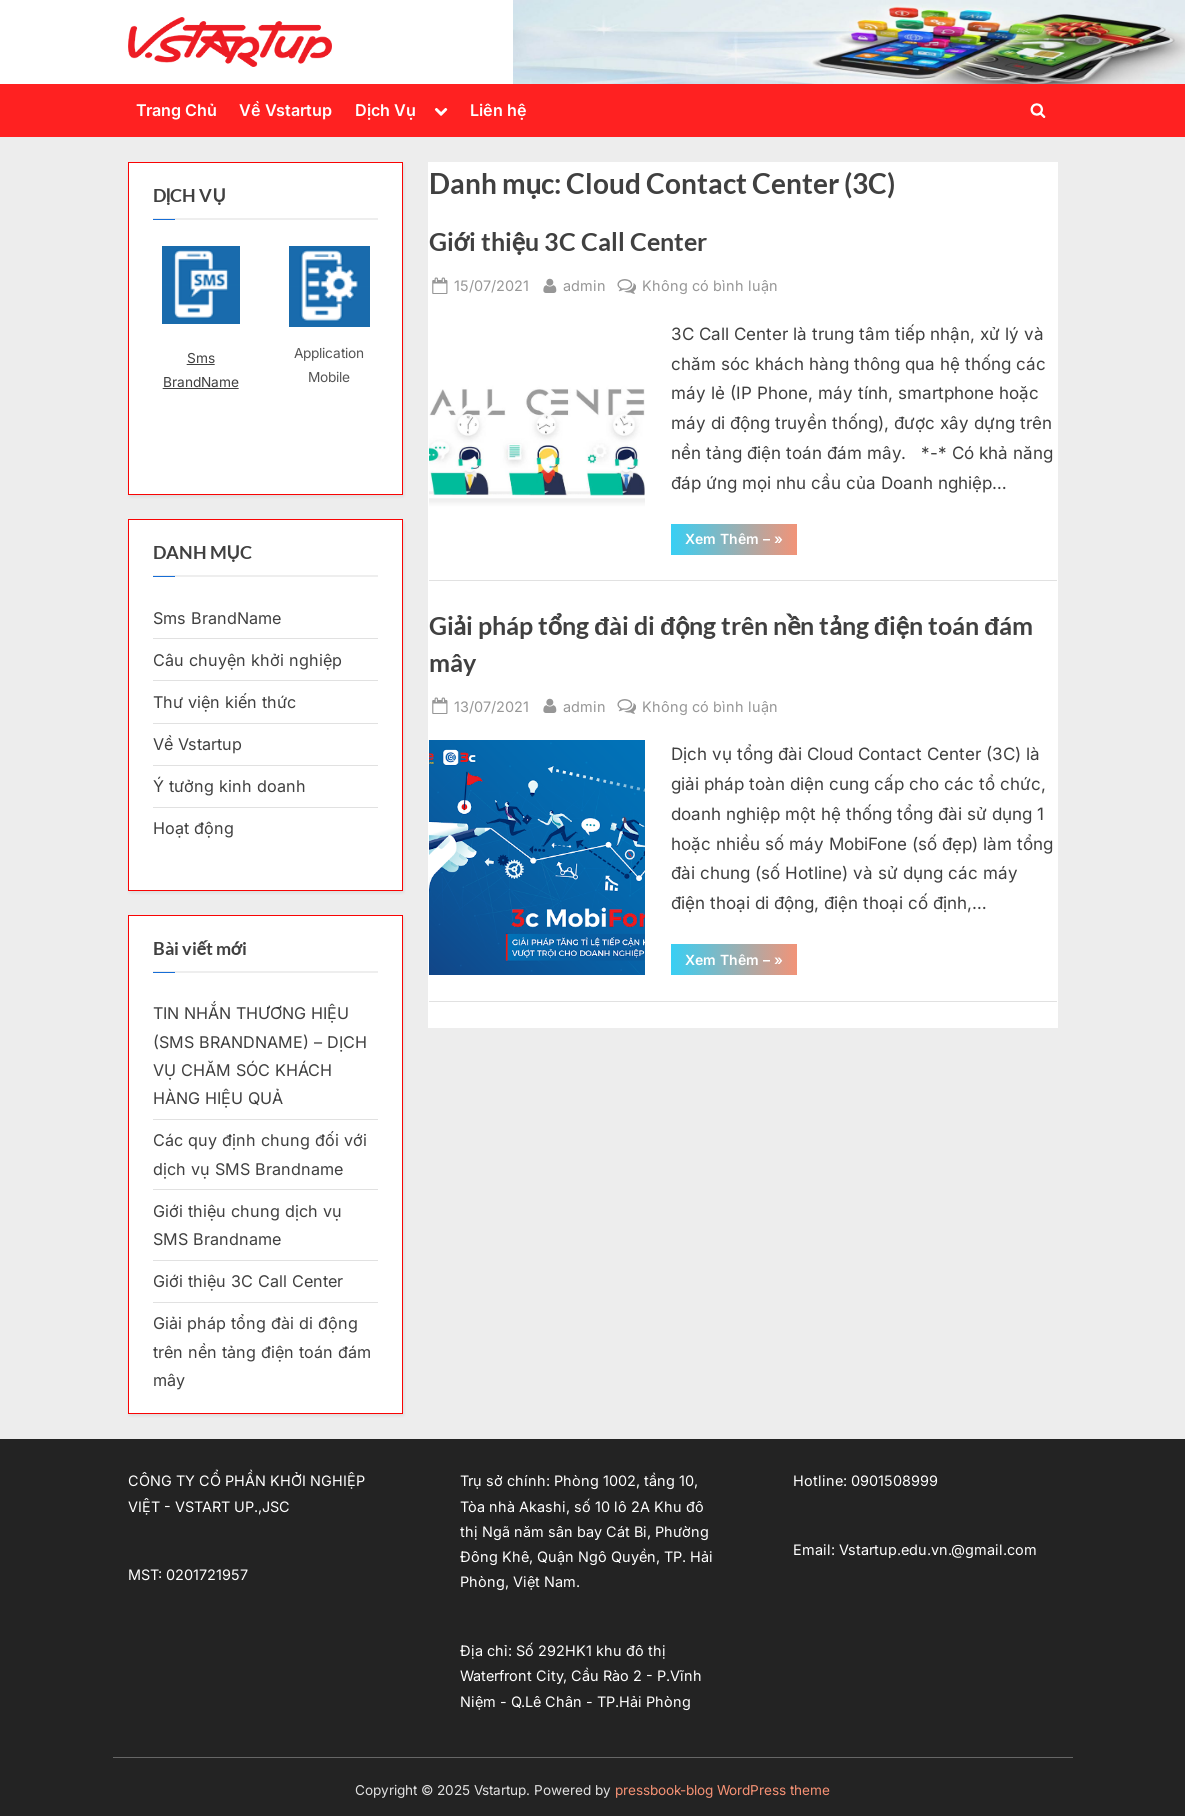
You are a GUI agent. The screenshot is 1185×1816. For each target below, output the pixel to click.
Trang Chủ (176, 110)
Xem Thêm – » (741, 542)
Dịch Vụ (385, 110)
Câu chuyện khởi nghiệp (247, 660)
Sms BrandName (201, 370)
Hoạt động (193, 828)
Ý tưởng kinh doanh (229, 786)
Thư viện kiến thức (224, 702)
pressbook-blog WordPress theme (722, 1790)
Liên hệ (498, 110)
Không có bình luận (710, 285)
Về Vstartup (285, 110)
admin (584, 283)
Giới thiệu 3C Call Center (568, 241)
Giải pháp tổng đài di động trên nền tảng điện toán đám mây (262, 1351)
